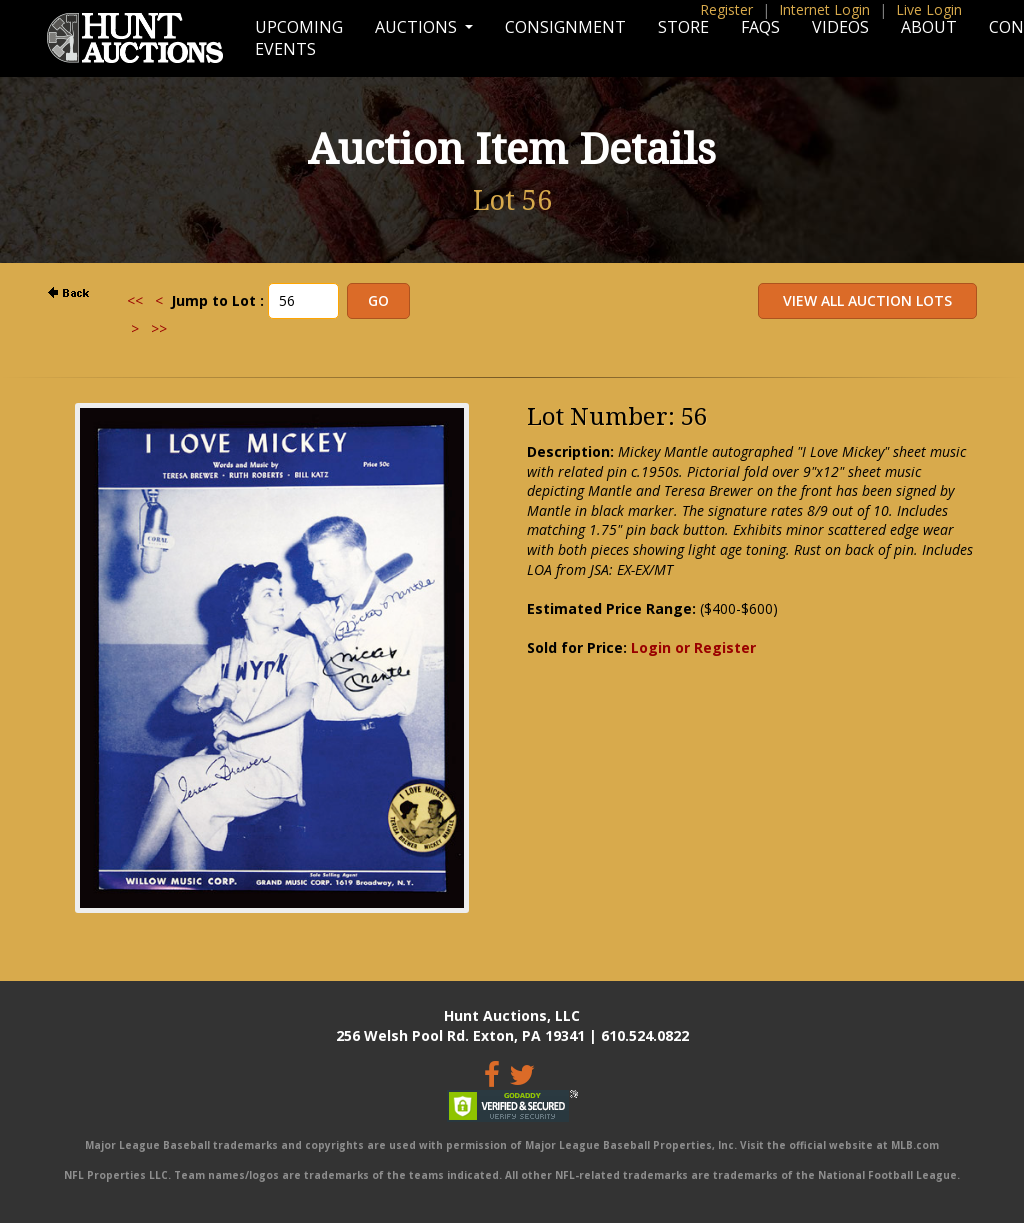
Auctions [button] (418, 27)
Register (726, 9)
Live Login (929, 9)
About (929, 27)
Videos (840, 27)
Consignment (565, 27)
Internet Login (824, 9)
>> (159, 328)
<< (135, 300)
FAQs (760, 27)
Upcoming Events (299, 38)
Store (683, 27)
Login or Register (693, 647)
